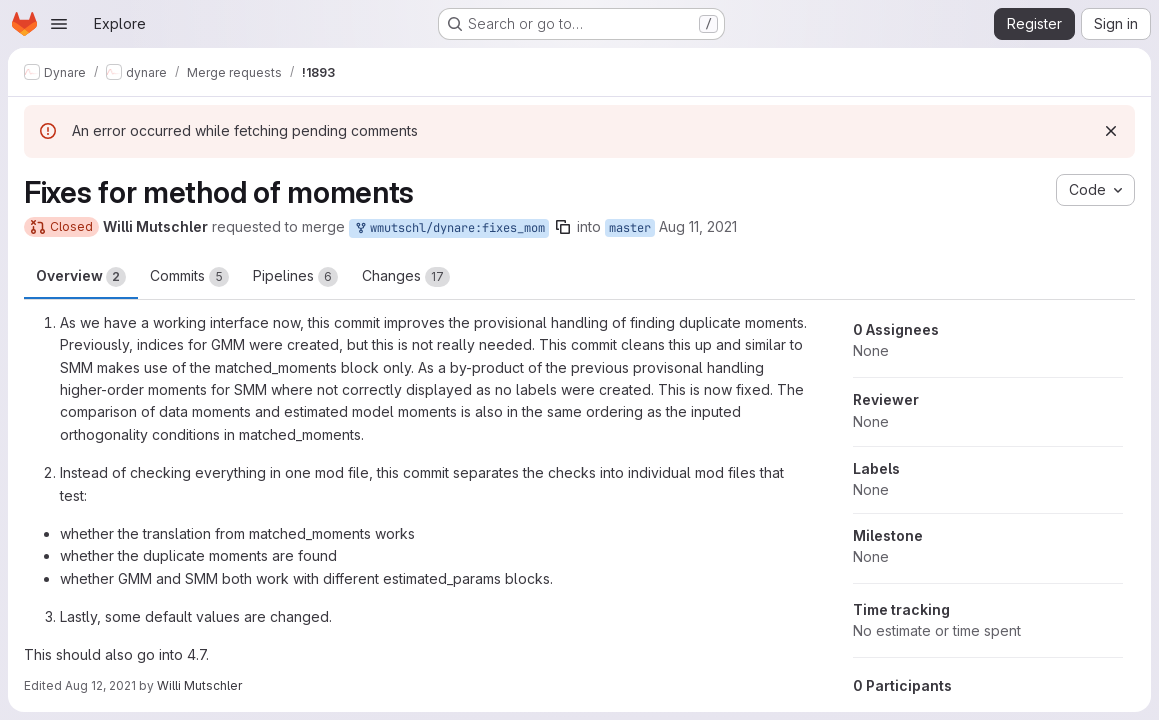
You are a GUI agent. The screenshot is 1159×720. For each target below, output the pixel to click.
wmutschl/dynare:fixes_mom (449, 228)
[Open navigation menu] (59, 24)
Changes (406, 277)
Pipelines (295, 277)
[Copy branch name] (563, 227)
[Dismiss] (1111, 131)
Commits (189, 277)
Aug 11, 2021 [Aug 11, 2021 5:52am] (698, 226)
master (630, 228)
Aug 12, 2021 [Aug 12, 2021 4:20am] (100, 685)
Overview (81, 277)
